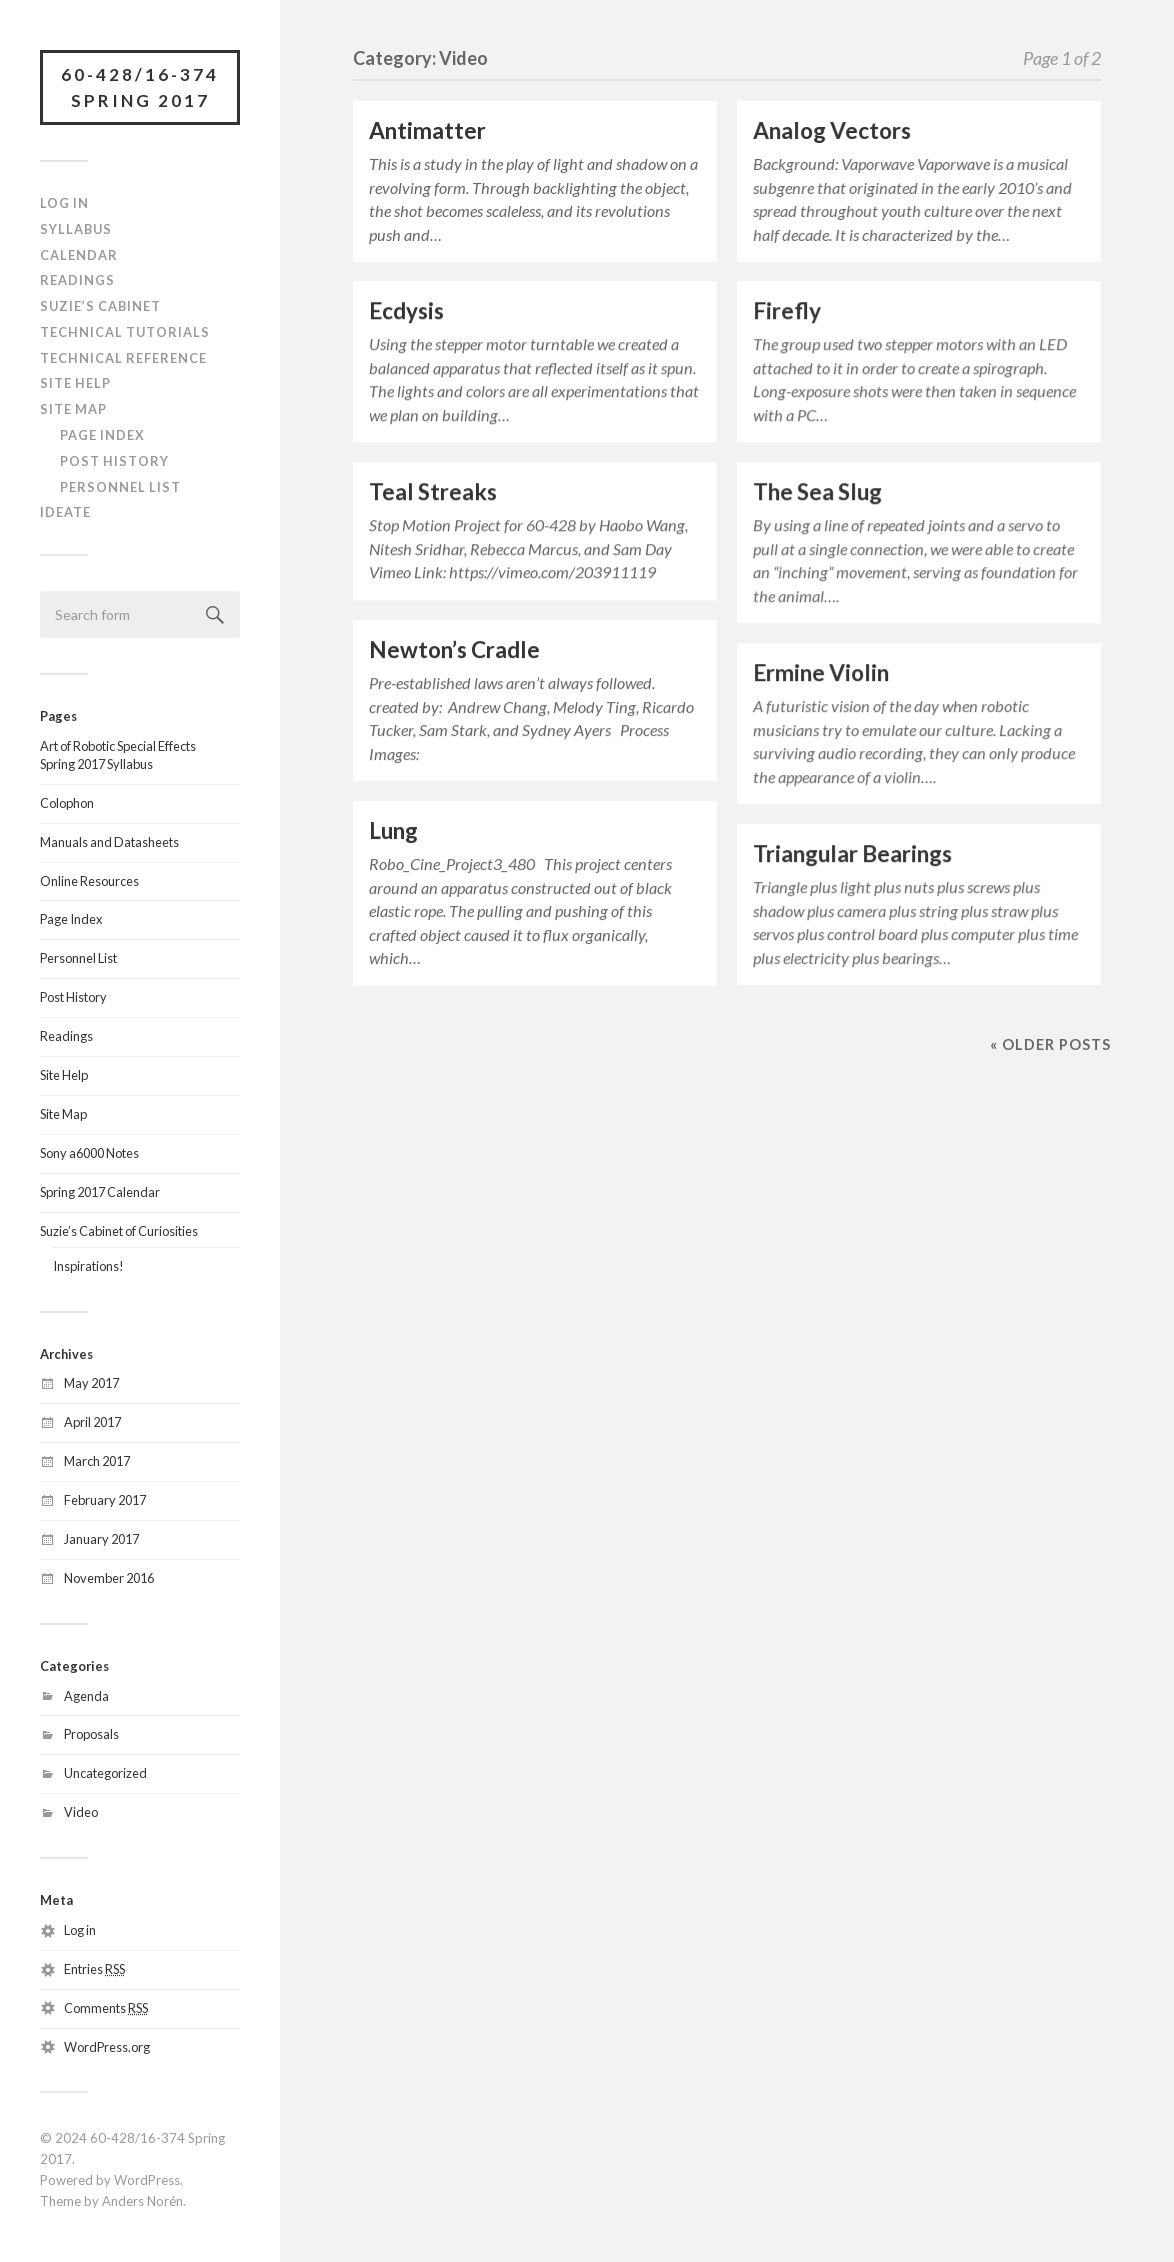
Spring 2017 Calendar (100, 1192)
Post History (114, 461)
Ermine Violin (821, 672)
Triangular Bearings (852, 853)
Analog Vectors (832, 130)
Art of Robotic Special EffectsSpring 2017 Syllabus (118, 755)
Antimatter (427, 130)
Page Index (102, 435)
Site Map (73, 409)
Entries (94, 1969)
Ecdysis (406, 310)
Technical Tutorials (125, 332)
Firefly (787, 310)
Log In (64, 203)
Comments (106, 2008)
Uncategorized (105, 1773)
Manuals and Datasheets (109, 842)
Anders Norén (142, 2201)
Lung (393, 830)
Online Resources (89, 881)
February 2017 (105, 1500)
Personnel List (120, 487)
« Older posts (1050, 1044)
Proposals (91, 1734)
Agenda (86, 1696)
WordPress (147, 2180)
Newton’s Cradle (454, 649)
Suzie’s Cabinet (100, 306)
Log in (80, 1930)
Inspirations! (88, 1266)
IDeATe (65, 512)
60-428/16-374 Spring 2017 (140, 87)
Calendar (79, 255)
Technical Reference (123, 358)
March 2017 (97, 1461)
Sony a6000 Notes (89, 1153)
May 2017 (91, 1383)
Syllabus (76, 229)
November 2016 (109, 1578)
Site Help (75, 383)
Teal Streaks (433, 491)
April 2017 (92, 1422)
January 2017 (101, 1539)
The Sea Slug (817, 491)
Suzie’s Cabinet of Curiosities (119, 1231)
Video (81, 1812)
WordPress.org (107, 2047)
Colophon (67, 803)
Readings (77, 280)
